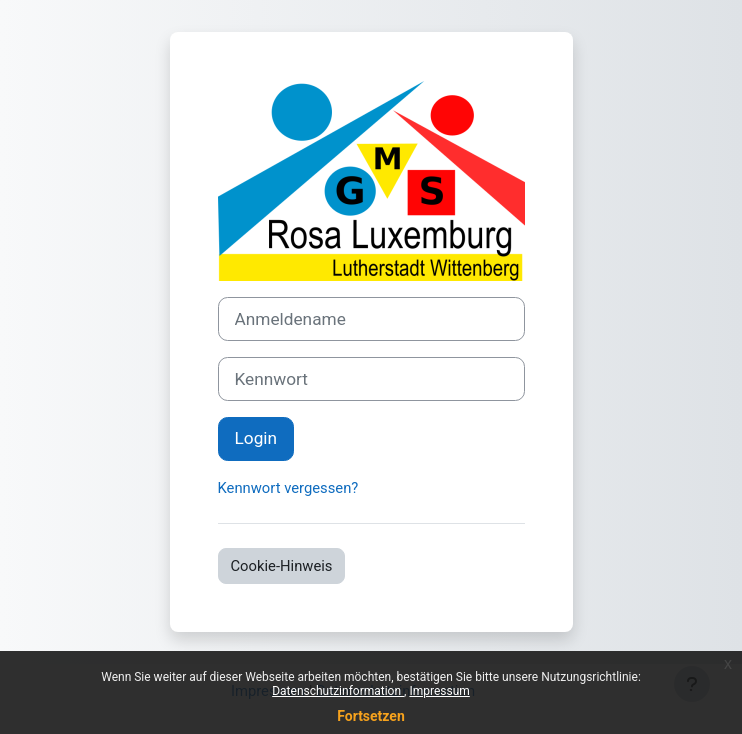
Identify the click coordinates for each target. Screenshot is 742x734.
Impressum (439, 691)
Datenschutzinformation (338, 691)
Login (256, 438)
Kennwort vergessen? (288, 488)
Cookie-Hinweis (282, 566)
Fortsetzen (371, 716)
